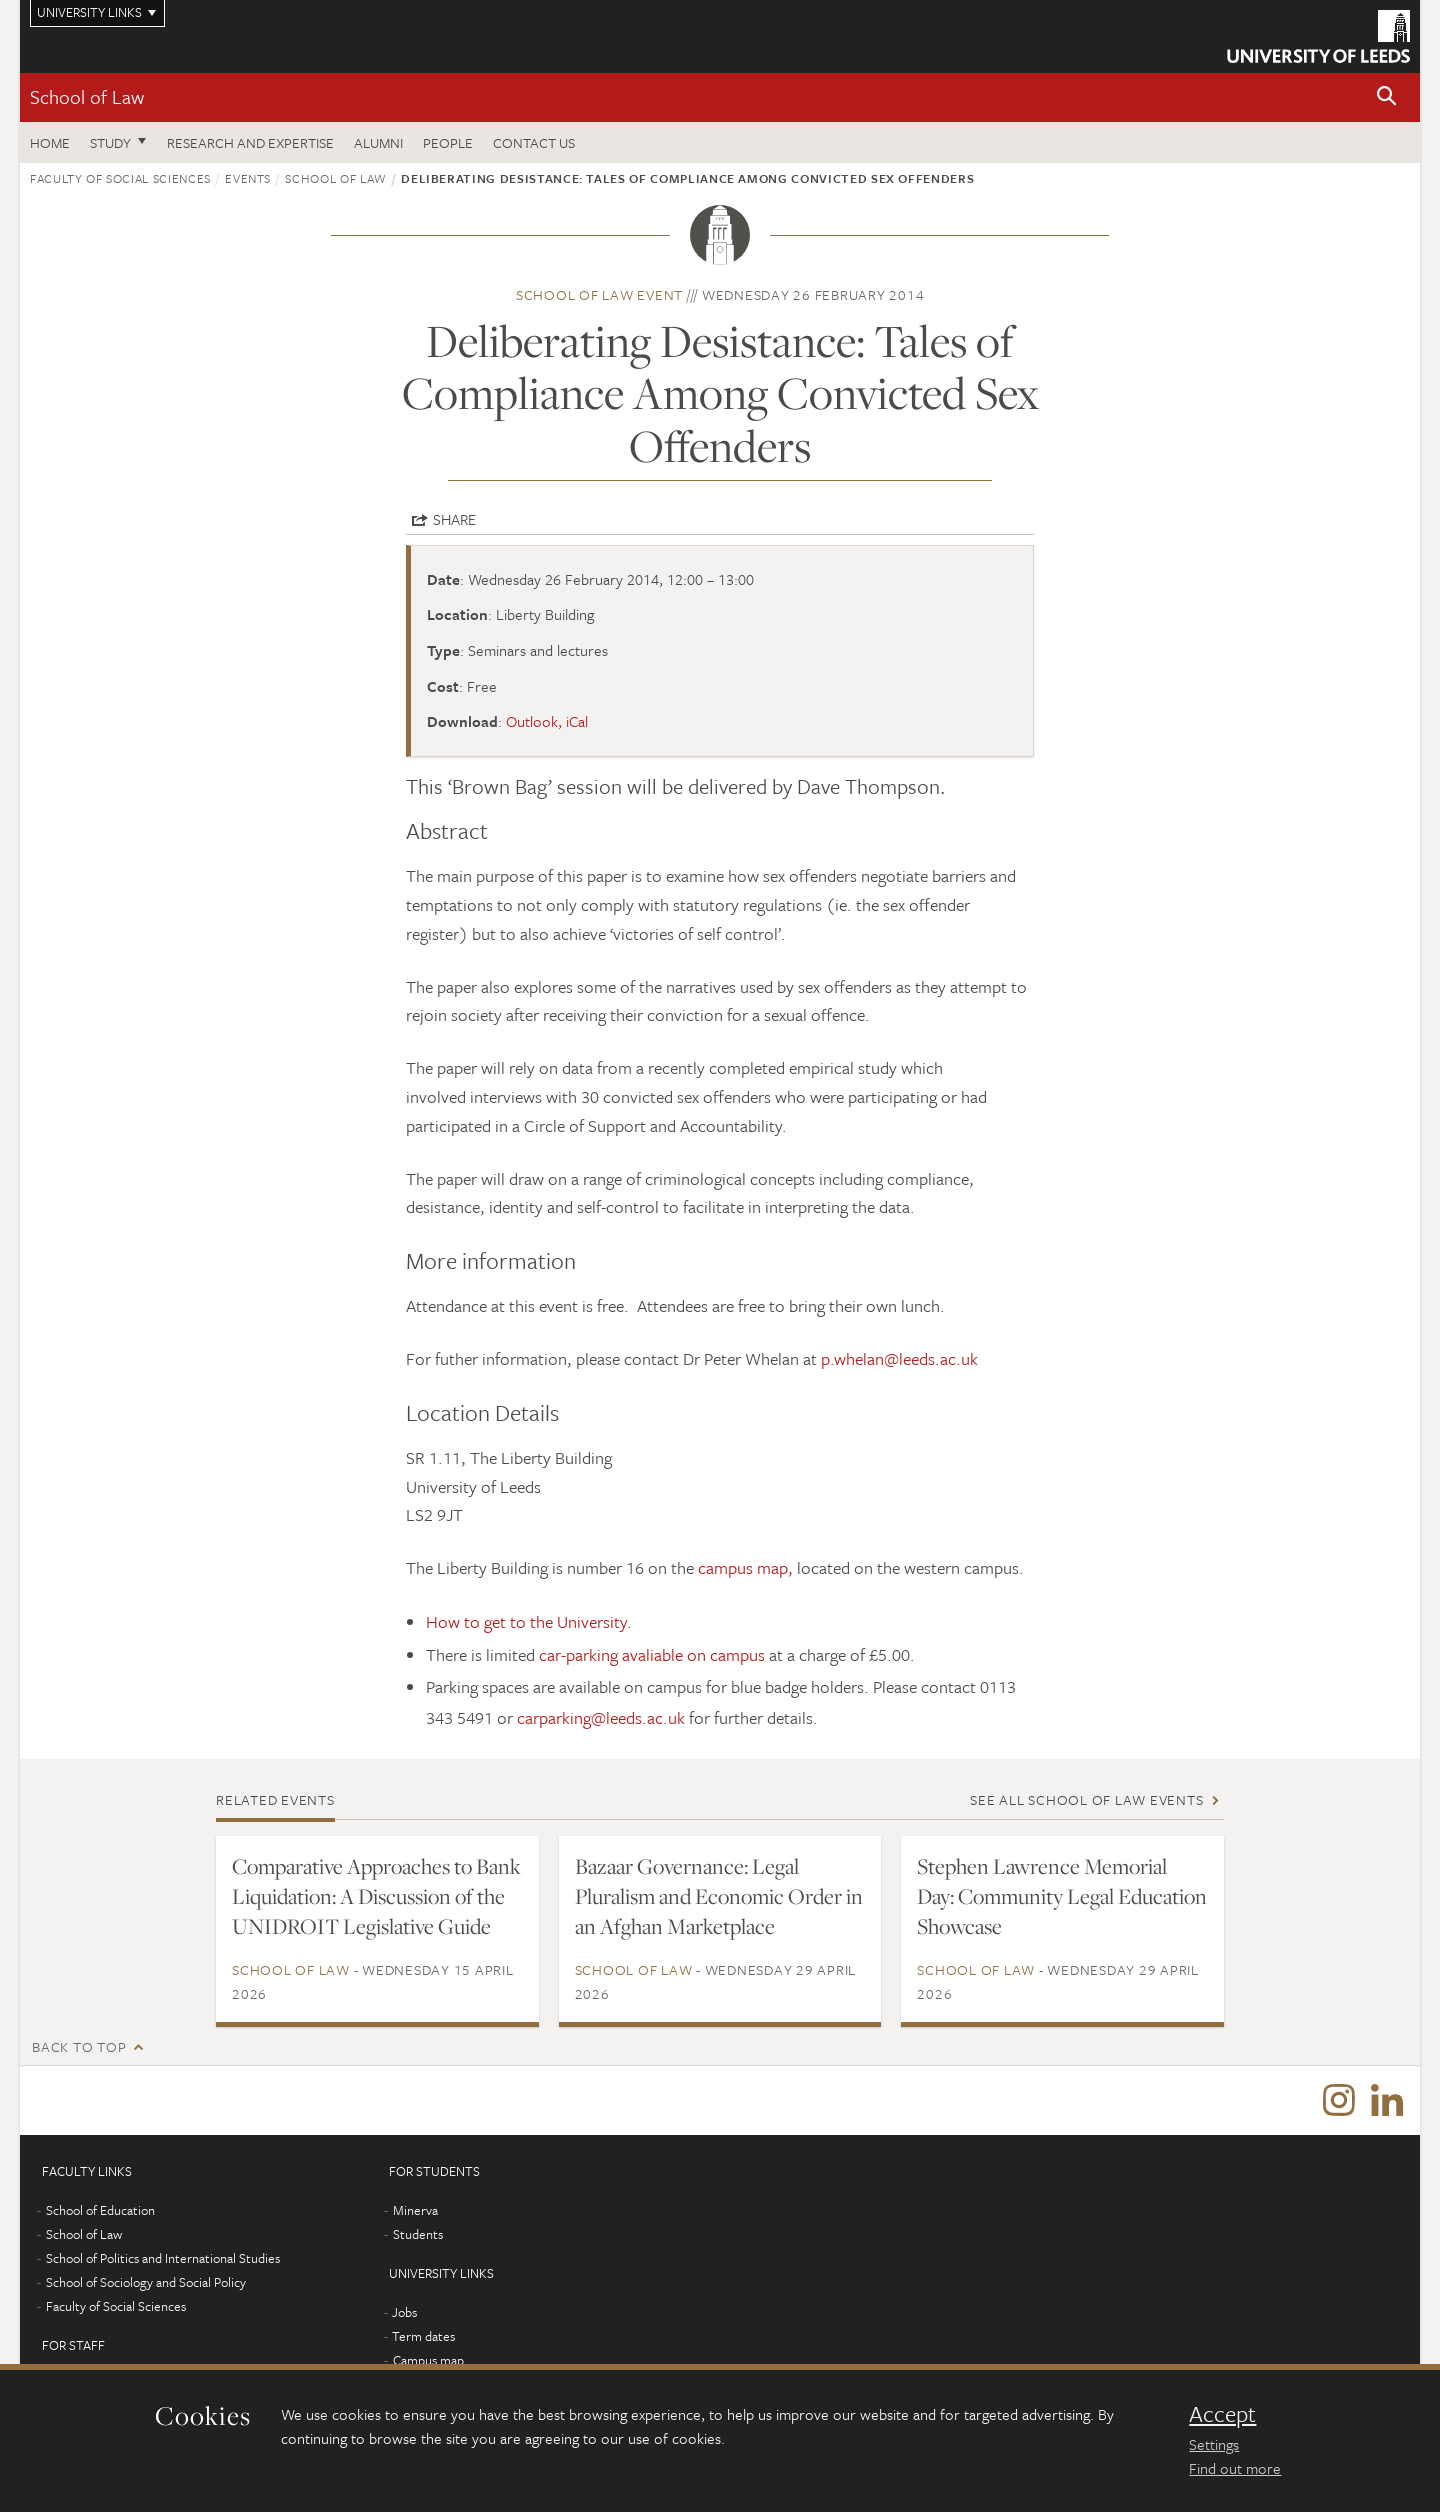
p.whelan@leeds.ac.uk (899, 1358)
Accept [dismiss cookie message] (1222, 2414)
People (448, 142)
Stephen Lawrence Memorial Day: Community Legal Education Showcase (1062, 1896)
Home (50, 142)
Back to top (79, 2046)
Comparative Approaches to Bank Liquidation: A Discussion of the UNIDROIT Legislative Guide (376, 1896)
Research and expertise (250, 142)
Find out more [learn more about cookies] (1235, 2468)
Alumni (378, 142)
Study (110, 142)
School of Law (87, 96)
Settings (1214, 2444)
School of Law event (599, 294)
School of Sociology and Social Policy (146, 2283)
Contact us (534, 142)
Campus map (428, 2361)
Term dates (423, 2337)
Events (248, 178)
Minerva (415, 2211)
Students (418, 2235)
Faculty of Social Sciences (120, 178)
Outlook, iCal (547, 721)
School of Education (100, 2211)
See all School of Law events (1086, 1799)
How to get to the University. (529, 1621)
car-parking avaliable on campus (652, 1654)
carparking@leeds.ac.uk (601, 1717)
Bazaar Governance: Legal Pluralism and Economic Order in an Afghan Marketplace (719, 1896)
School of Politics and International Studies (163, 2259)
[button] (1387, 97)
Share (454, 519)
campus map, (745, 1567)
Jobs (404, 2313)
